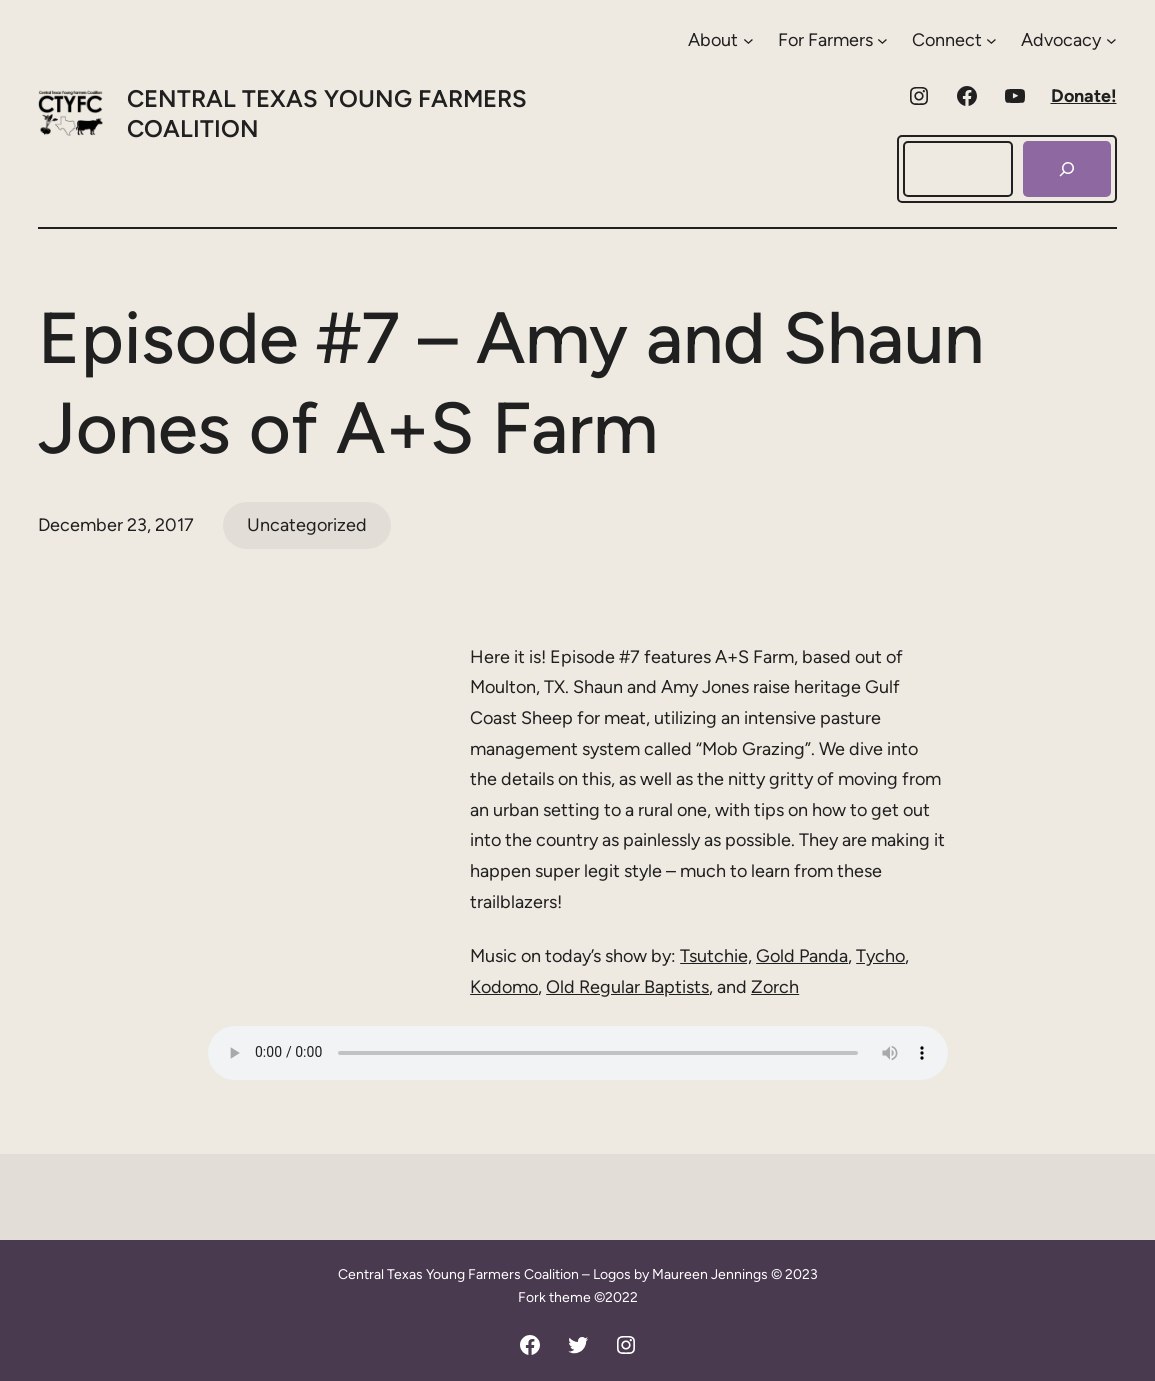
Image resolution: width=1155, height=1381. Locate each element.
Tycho (880, 956)
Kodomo (504, 987)
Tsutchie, (716, 956)
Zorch (775, 987)
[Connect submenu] (954, 40)
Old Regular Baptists (627, 987)
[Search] (1067, 169)
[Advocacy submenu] (1068, 40)
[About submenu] (720, 40)
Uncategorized (307, 525)
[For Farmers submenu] (833, 40)
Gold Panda (802, 956)
